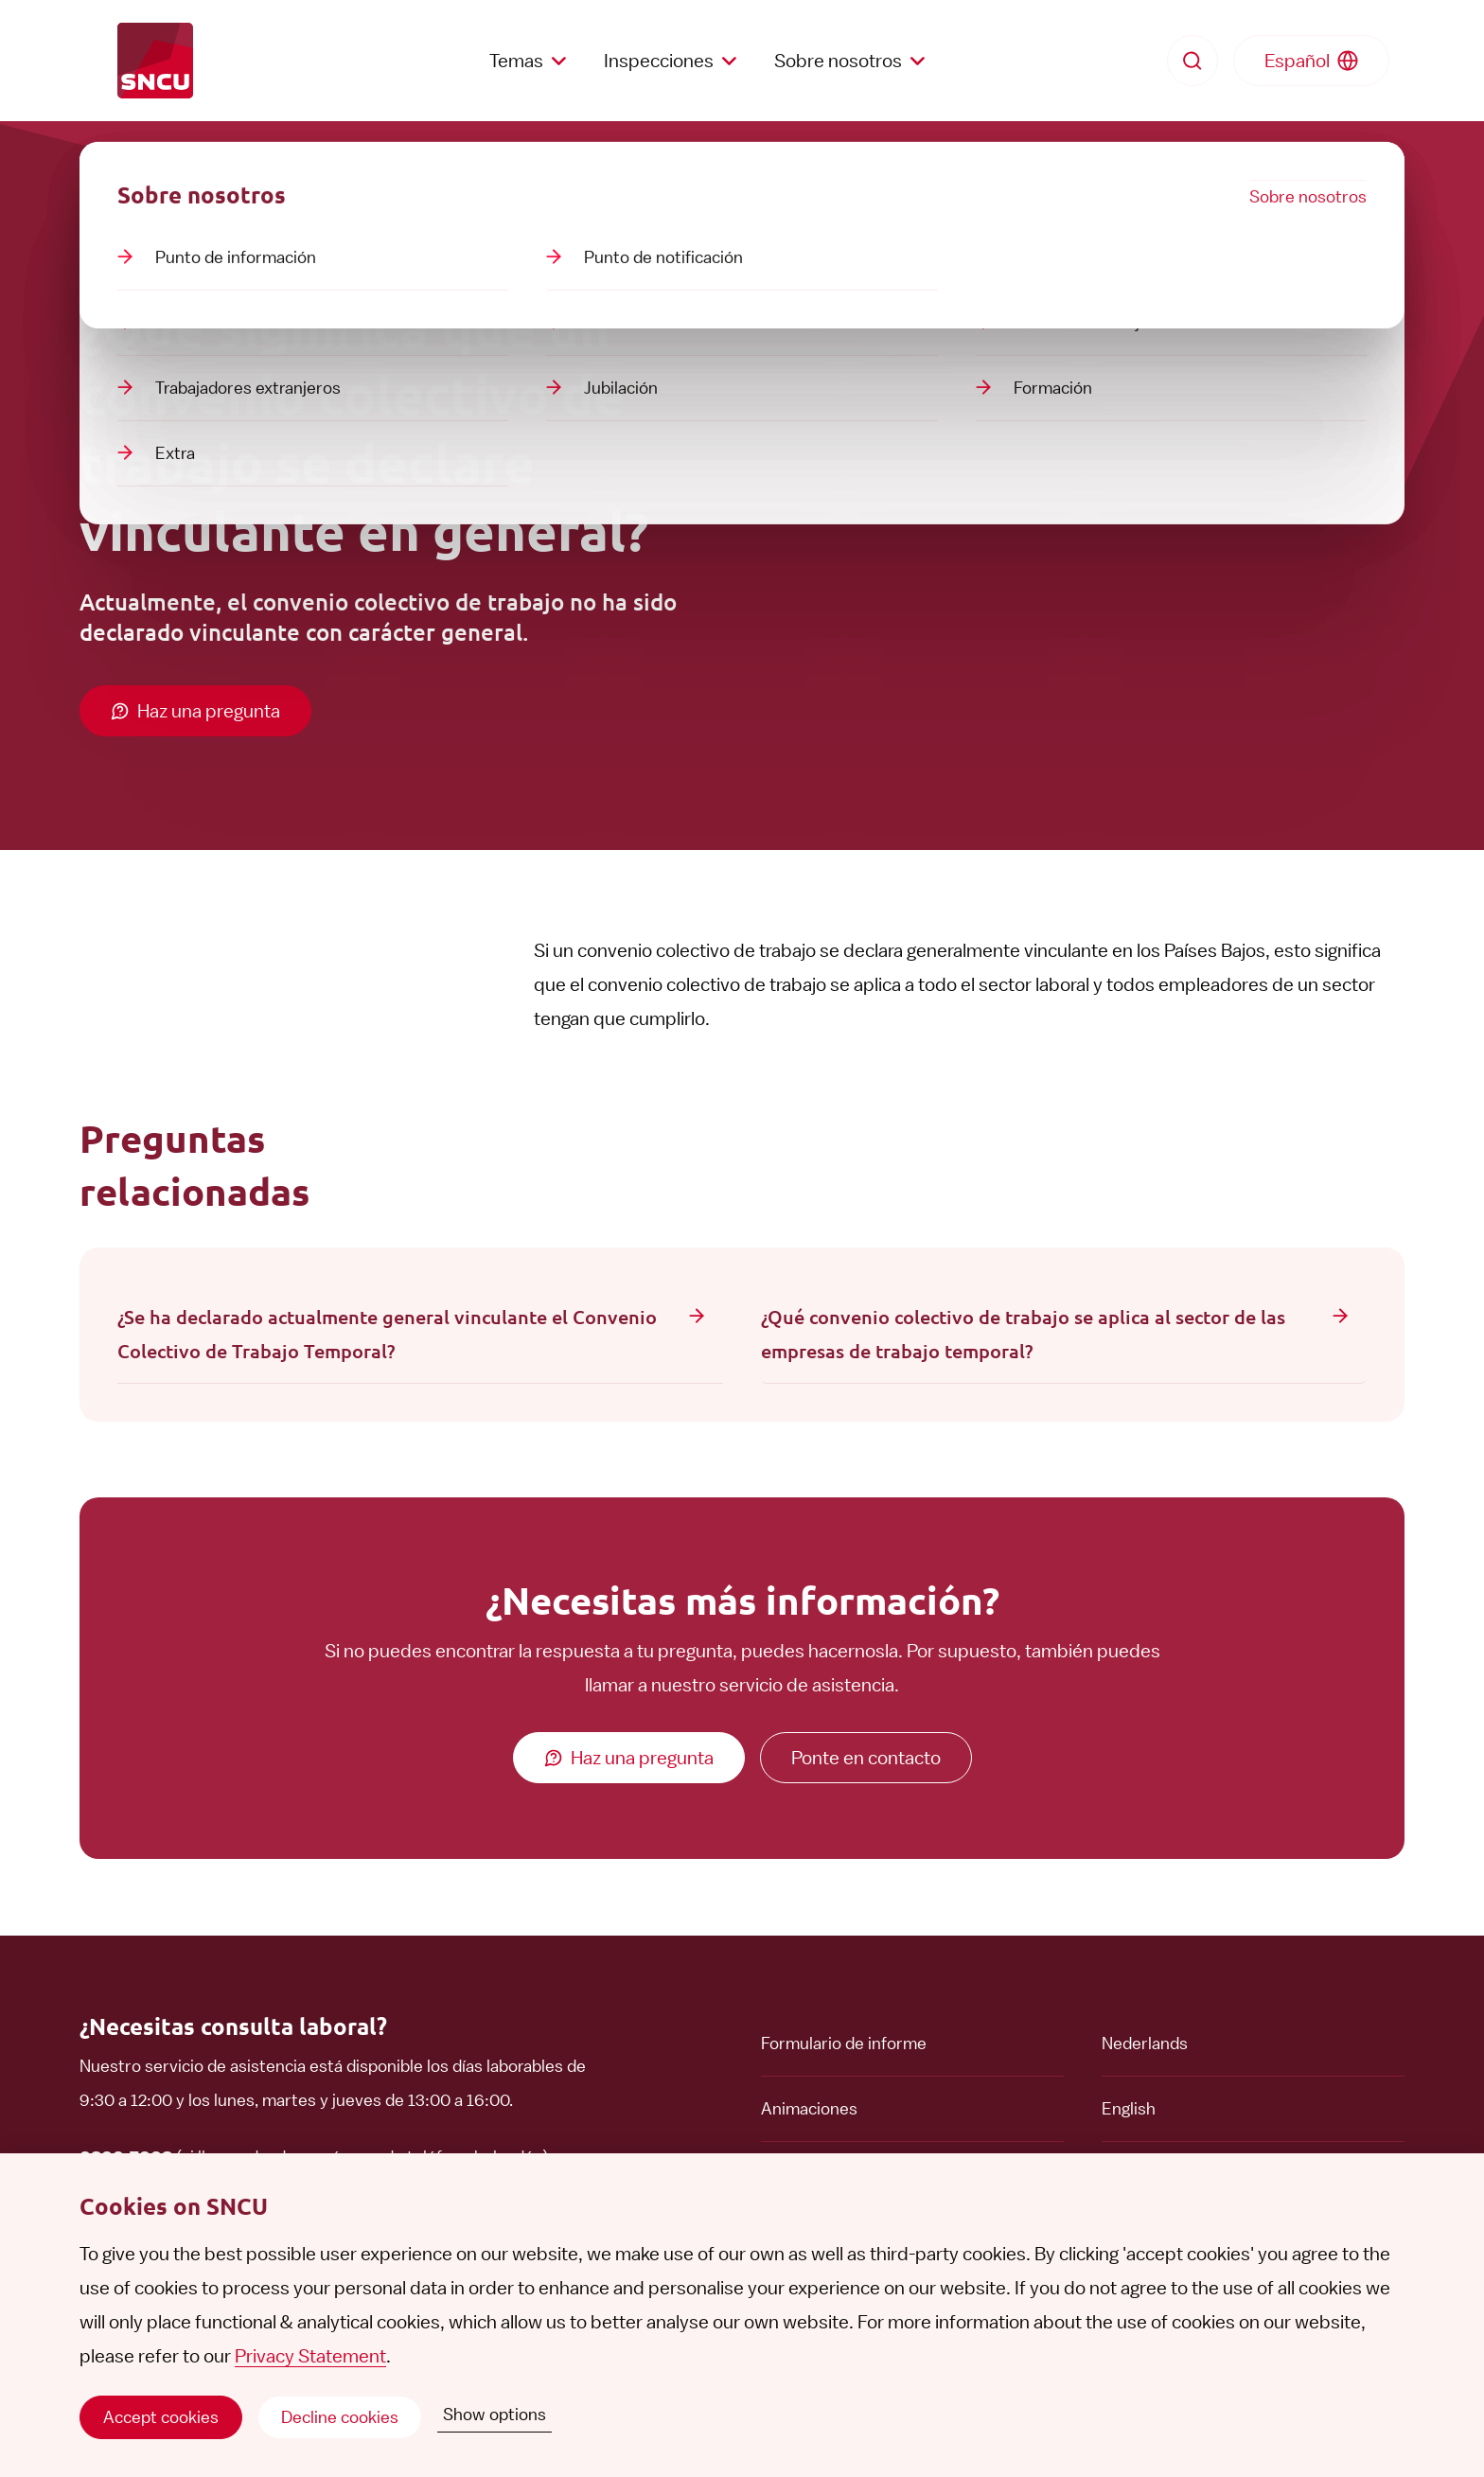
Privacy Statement (310, 2355)
